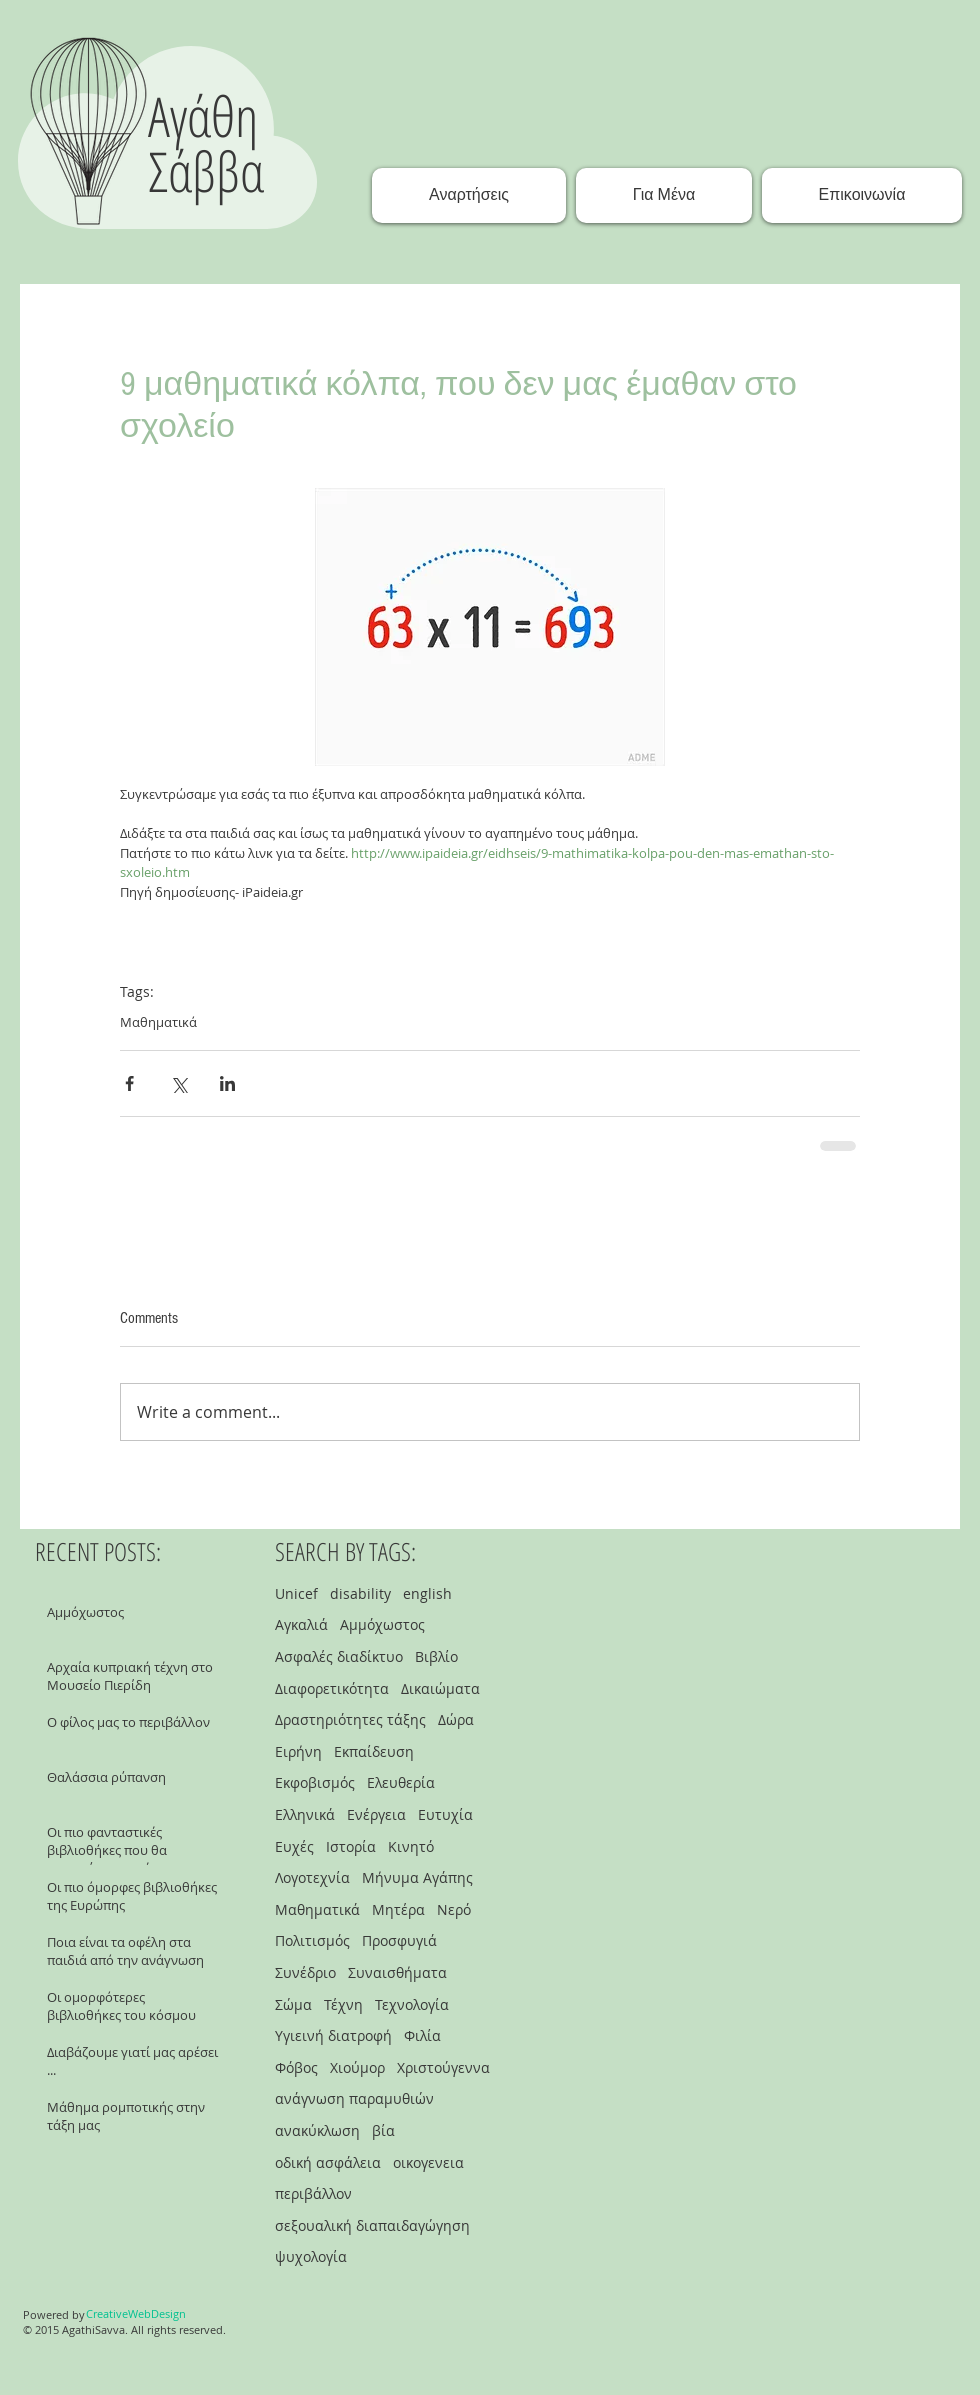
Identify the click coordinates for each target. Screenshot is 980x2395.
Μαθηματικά (158, 1022)
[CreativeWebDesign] (136, 2314)
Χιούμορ (357, 2067)
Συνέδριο (305, 1972)
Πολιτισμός (312, 1940)
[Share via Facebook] (129, 1083)
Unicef (296, 1593)
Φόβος (296, 2067)
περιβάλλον (313, 2193)
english (427, 1593)
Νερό (454, 1909)
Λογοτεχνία (312, 1877)
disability (360, 1593)
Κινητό (411, 1846)
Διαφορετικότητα (332, 1688)
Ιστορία (351, 1846)
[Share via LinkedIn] (227, 1083)
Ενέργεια (376, 1814)
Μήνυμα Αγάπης (417, 1877)
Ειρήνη (298, 1751)
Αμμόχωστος (382, 1624)
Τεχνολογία (412, 2004)
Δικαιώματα (440, 1688)
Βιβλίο (436, 1656)
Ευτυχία (445, 1814)
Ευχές (294, 1846)
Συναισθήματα (397, 1972)
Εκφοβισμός (315, 1782)
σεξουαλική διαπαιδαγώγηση (372, 2225)
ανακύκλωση (317, 2130)
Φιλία (422, 2035)
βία (383, 2130)
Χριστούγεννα (443, 2067)
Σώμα (293, 2004)
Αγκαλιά (301, 1624)
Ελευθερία (401, 1782)
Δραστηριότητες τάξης (350, 1719)
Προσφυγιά (399, 1940)
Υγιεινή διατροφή (333, 2035)
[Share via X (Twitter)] (178, 1083)
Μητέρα (398, 1909)
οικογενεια (428, 2162)
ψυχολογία (311, 2256)
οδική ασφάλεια (328, 2162)
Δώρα (456, 1719)
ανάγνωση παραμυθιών (354, 2098)
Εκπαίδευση (374, 1751)
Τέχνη (343, 2004)
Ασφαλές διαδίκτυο (339, 1656)
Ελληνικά (305, 1814)
